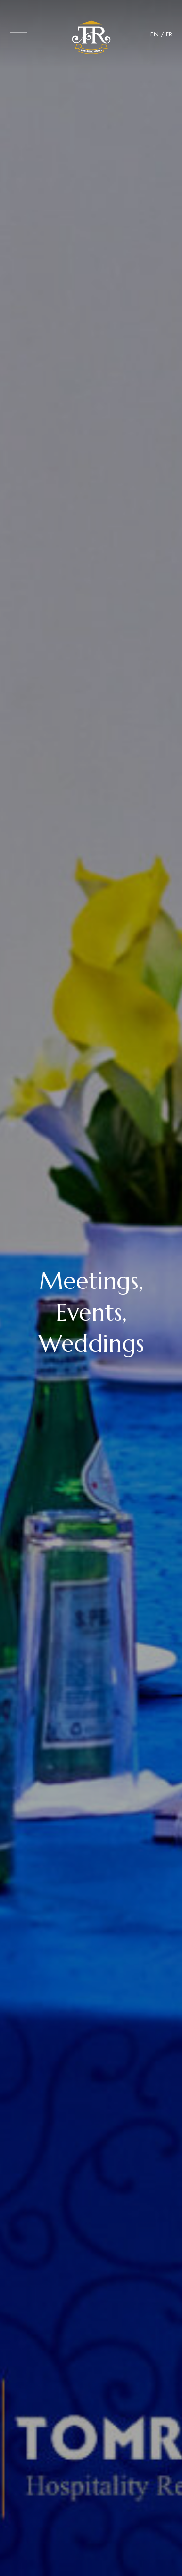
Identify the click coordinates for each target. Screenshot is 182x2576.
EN (154, 34)
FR (169, 34)
